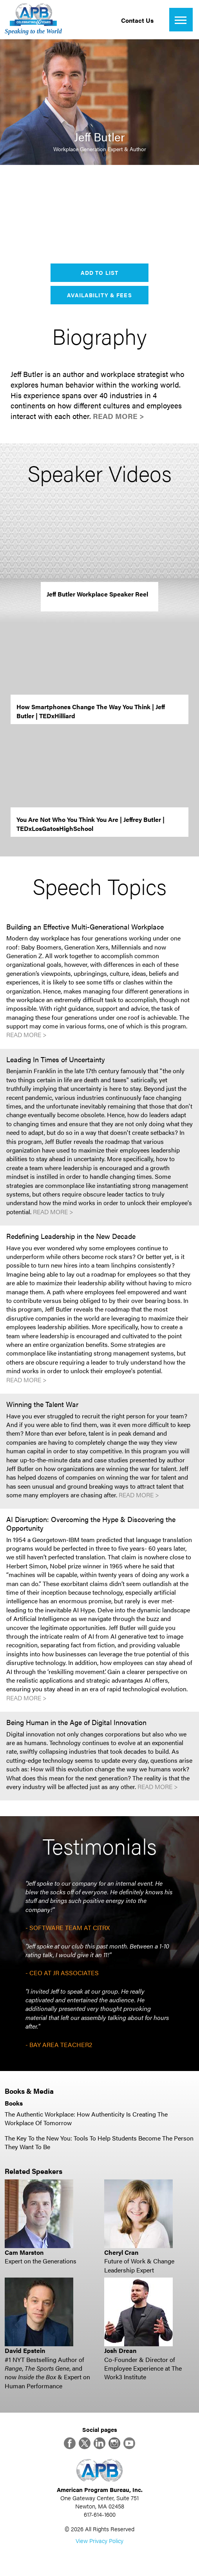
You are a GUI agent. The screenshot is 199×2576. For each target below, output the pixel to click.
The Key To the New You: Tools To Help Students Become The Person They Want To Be (99, 2142)
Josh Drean (120, 2350)
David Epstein (25, 2350)
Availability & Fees (99, 295)
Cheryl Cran (121, 2252)
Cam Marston (24, 2252)
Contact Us (137, 20)
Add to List (99, 272)
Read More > (118, 416)
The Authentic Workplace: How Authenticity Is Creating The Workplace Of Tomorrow (86, 2118)
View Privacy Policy (99, 2540)
